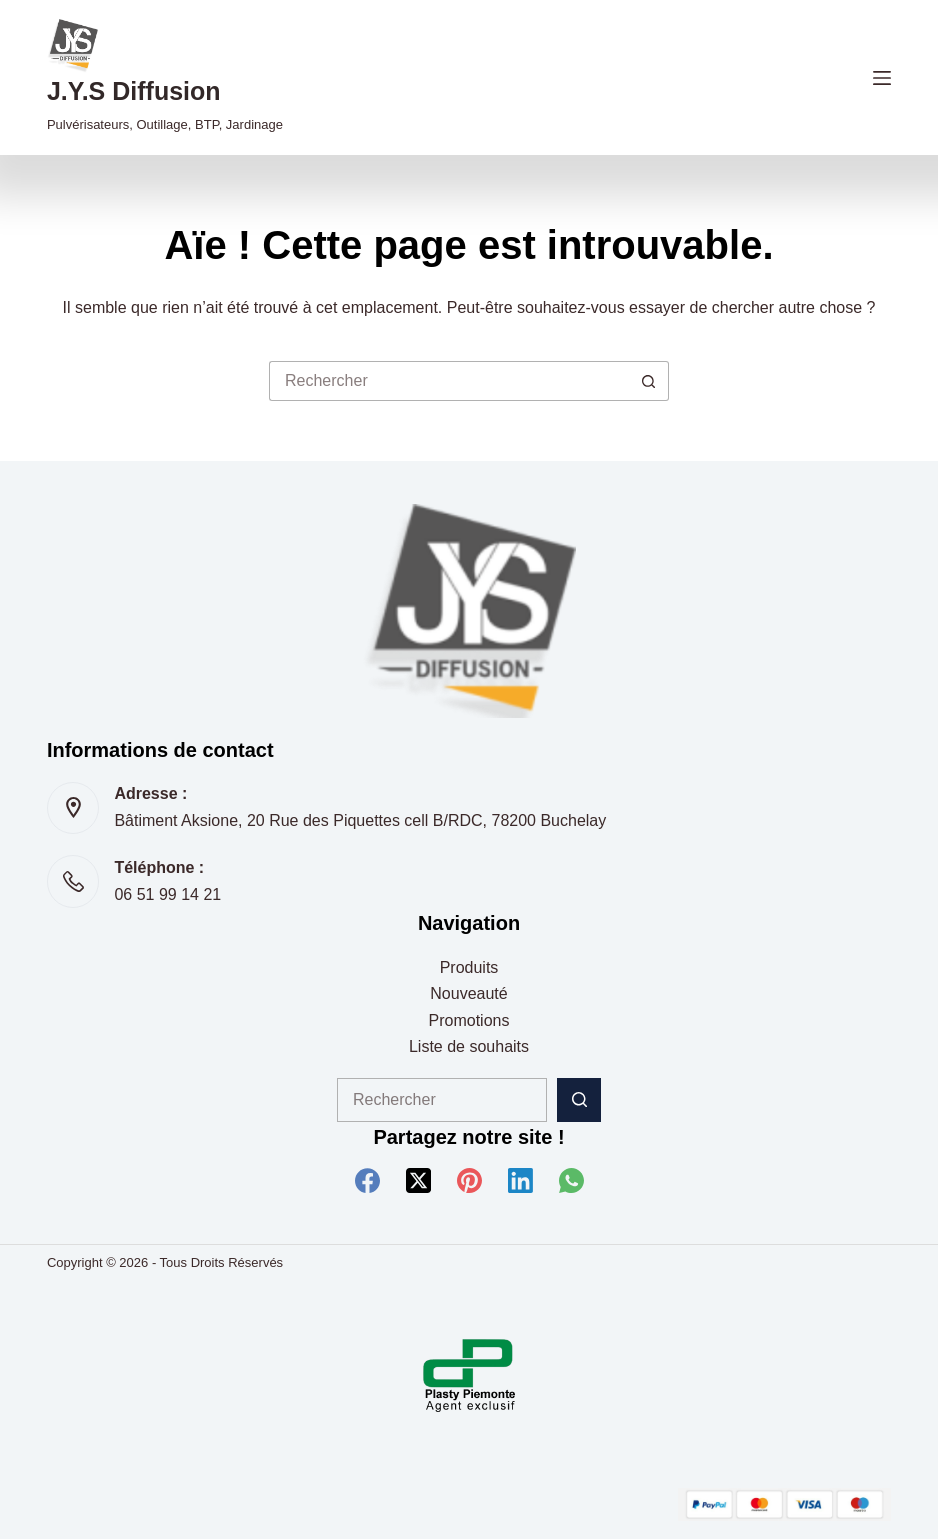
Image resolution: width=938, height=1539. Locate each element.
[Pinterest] (469, 1180)
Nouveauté (468, 993)
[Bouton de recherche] (649, 381)
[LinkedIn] (520, 1180)
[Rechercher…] (449, 381)
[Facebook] (367, 1180)
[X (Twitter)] (418, 1180)
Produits (469, 967)
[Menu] (882, 78)
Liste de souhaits (469, 1046)
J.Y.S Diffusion (134, 91)
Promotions (469, 1020)
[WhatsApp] (571, 1180)
